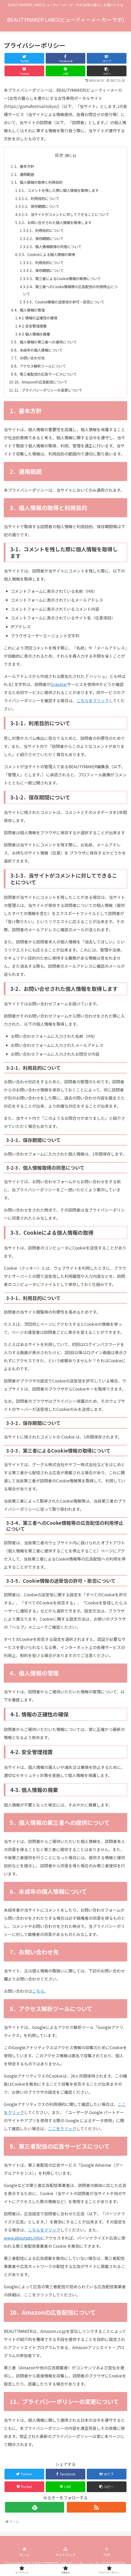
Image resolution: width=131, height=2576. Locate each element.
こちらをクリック (93, 700)
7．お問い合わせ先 (29, 357)
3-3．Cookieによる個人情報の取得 (47, 254)
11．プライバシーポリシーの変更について (48, 390)
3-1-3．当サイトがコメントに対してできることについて (64, 214)
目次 (59, 155)
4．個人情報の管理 (29, 309)
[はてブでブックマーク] (106, 58)
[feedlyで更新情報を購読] (34, 2507)
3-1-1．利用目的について (39, 198)
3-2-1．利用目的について (43, 230)
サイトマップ (66, 2552)
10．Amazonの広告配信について (40, 381)
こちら (38, 1991)
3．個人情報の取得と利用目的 (38, 182)
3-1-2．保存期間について (39, 206)
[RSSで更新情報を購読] (96, 2507)
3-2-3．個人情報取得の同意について (52, 246)
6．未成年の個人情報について (38, 350)
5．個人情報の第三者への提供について (45, 341)
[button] (106, 71)
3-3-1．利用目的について (43, 262)
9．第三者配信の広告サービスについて (45, 374)
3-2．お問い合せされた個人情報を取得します (55, 222)
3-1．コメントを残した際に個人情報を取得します (59, 190)
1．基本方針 (24, 166)
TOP (106, 2552)
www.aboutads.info (22, 2238)
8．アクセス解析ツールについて (40, 366)
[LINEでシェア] (65, 71)
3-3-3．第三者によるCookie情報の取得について (62, 278)
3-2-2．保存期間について (43, 238)
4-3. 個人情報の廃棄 (34, 334)
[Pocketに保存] (24, 71)
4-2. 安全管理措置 (33, 325)
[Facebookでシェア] (65, 58)
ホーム (24, 2552)
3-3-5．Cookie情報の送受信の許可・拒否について (63, 301)
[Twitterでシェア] (24, 58)
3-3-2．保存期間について (43, 270)
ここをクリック (62, 2128)
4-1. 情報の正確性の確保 (38, 317)
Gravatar (59, 684)
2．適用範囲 (24, 174)
